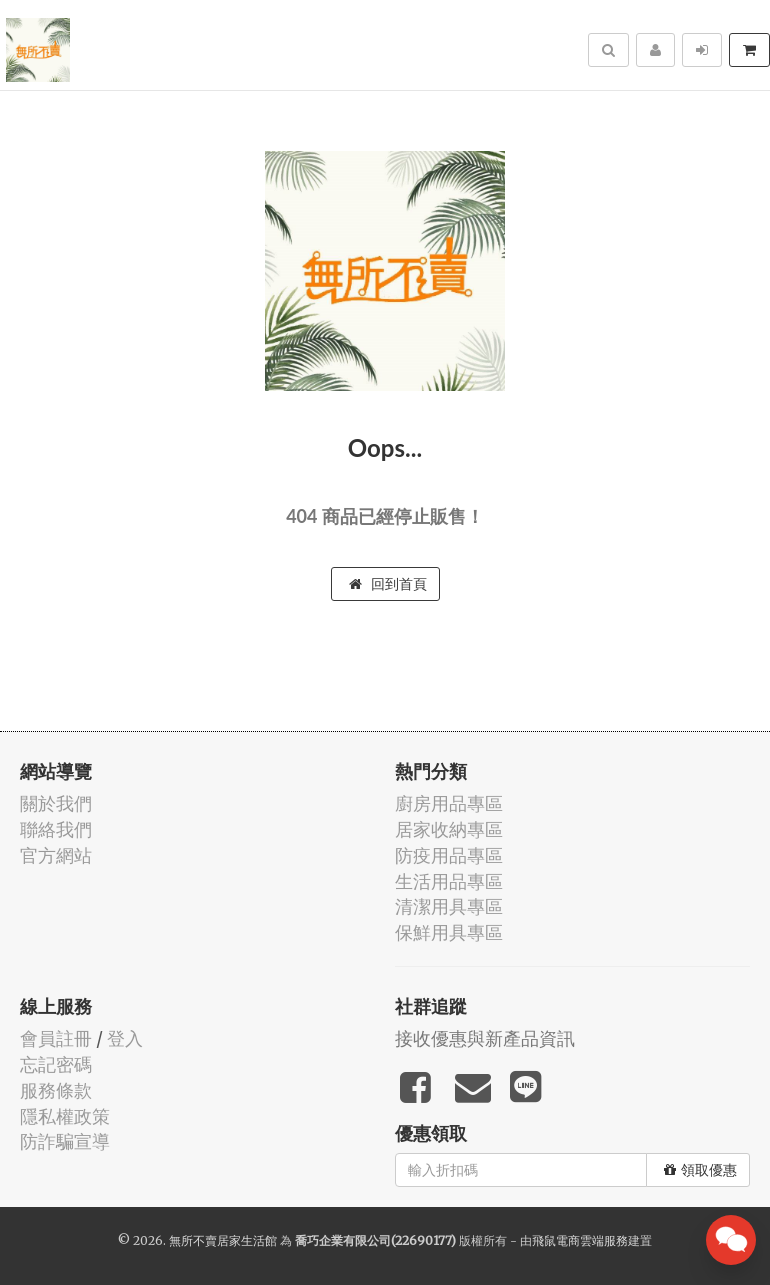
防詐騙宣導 (65, 1141)
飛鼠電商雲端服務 (580, 1240)
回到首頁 (388, 584)
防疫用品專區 (449, 855)
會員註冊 (56, 1038)
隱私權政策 (65, 1116)
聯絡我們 (56, 829)
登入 (125, 1038)
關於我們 (56, 803)
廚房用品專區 (449, 803)
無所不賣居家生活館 (223, 1240)
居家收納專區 (449, 829)
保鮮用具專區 (449, 932)
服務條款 (56, 1090)
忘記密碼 (56, 1064)
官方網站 (56, 855)
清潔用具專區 (449, 906)
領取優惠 (700, 1170)
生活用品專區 (449, 881)
